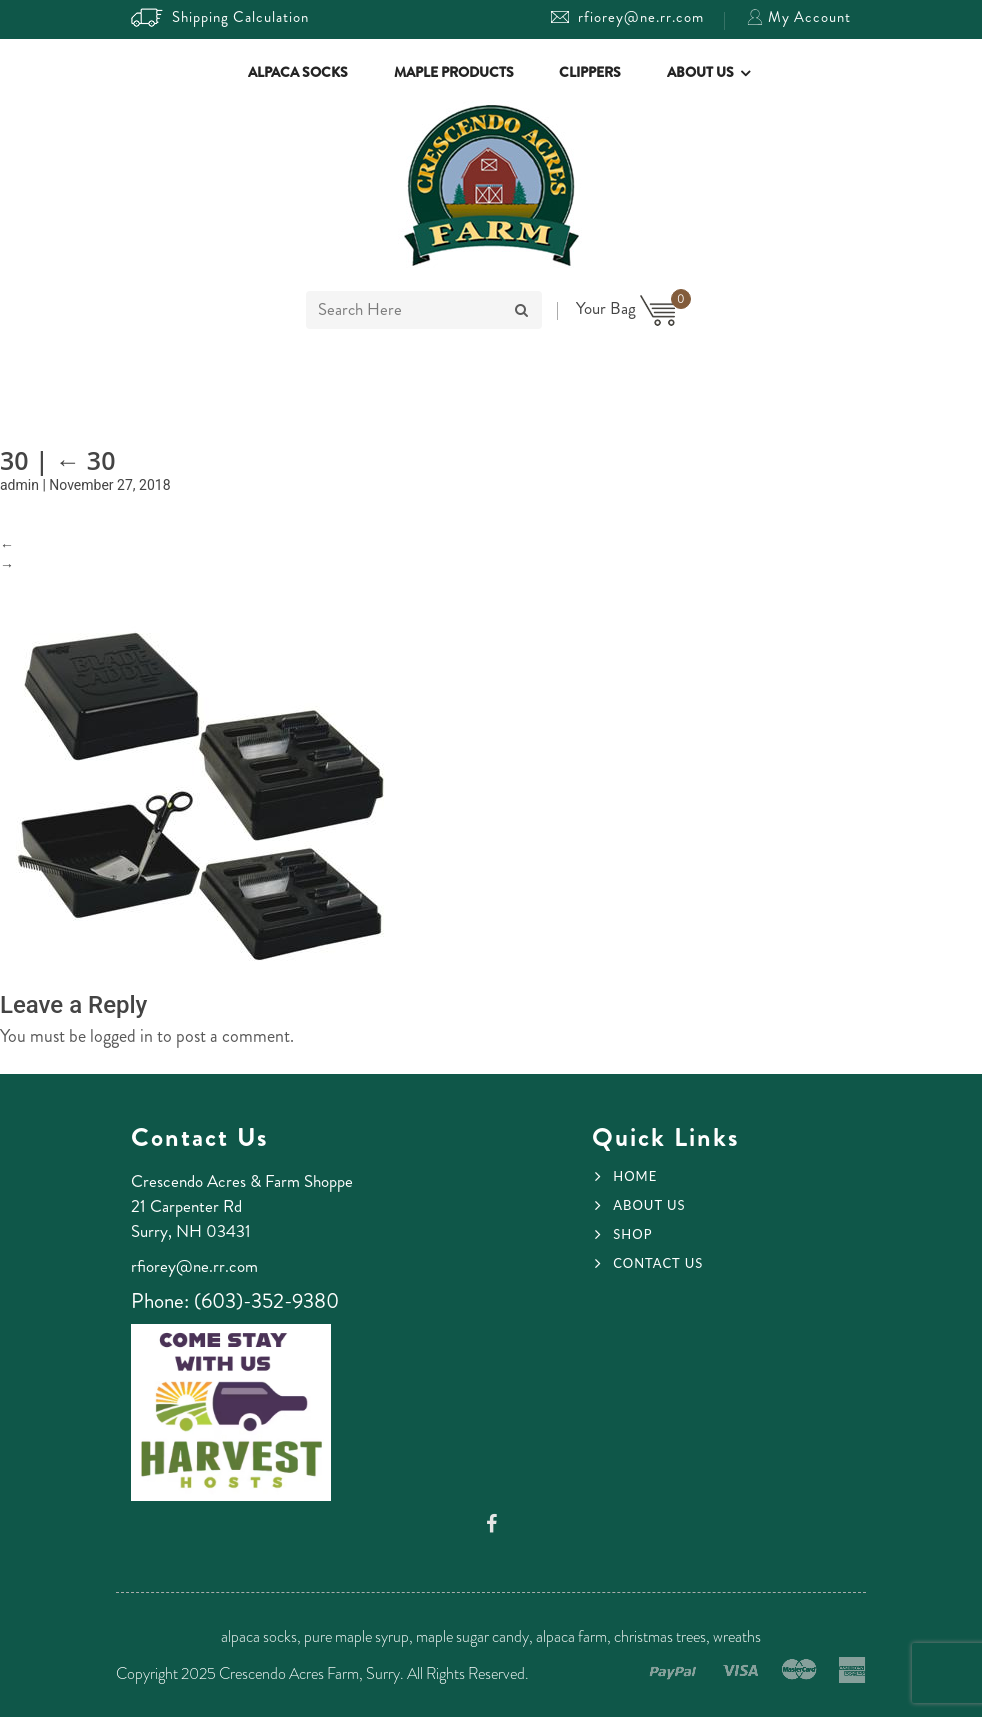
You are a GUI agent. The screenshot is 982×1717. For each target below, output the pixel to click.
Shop (632, 1234)
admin (19, 485)
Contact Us (658, 1263)
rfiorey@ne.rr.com (627, 17)
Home (635, 1176)
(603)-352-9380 (266, 1301)
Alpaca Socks (298, 72)
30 (85, 460)
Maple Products (454, 72)
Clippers (590, 72)
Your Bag (626, 308)
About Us (700, 72)
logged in (121, 1036)
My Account (799, 17)
